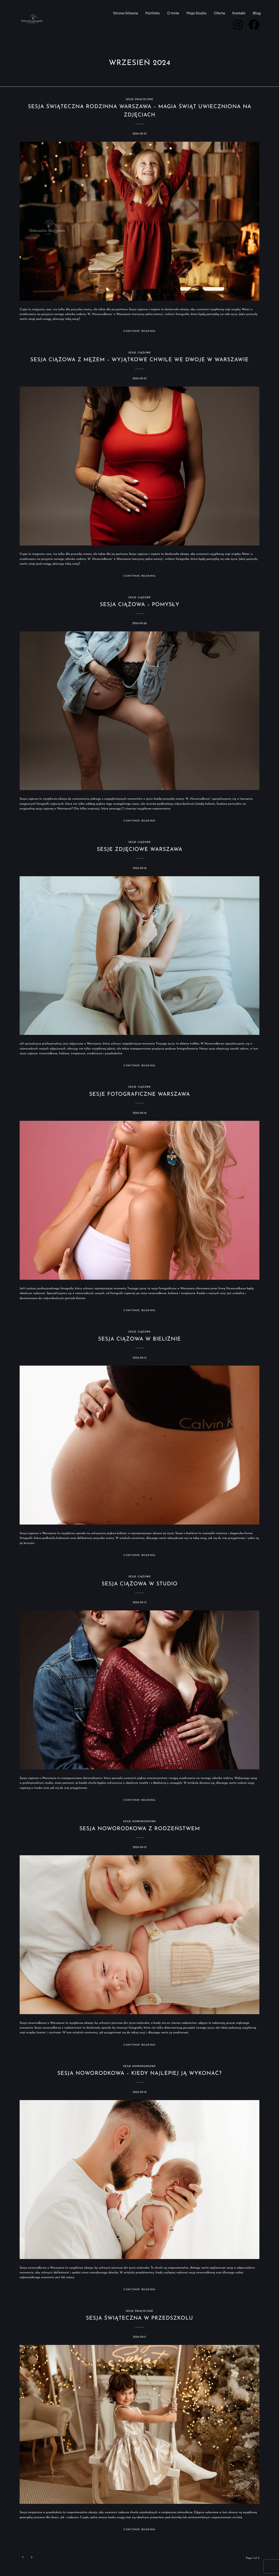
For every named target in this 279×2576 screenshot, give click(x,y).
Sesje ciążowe (139, 353)
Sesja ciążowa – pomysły (139, 604)
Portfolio (152, 13)
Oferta (219, 13)
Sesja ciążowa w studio (140, 1584)
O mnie (173, 13)
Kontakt (238, 13)
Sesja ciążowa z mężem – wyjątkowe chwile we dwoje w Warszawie (139, 360)
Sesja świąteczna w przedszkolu (139, 2318)
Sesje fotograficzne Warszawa (139, 1094)
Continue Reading (139, 331)
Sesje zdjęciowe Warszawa (139, 849)
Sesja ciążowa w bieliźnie (139, 1339)
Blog (256, 13)
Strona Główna (125, 13)
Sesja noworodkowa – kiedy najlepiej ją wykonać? (139, 2073)
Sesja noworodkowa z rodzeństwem (139, 1828)
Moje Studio (196, 13)
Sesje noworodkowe (139, 1821)
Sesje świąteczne (139, 99)
